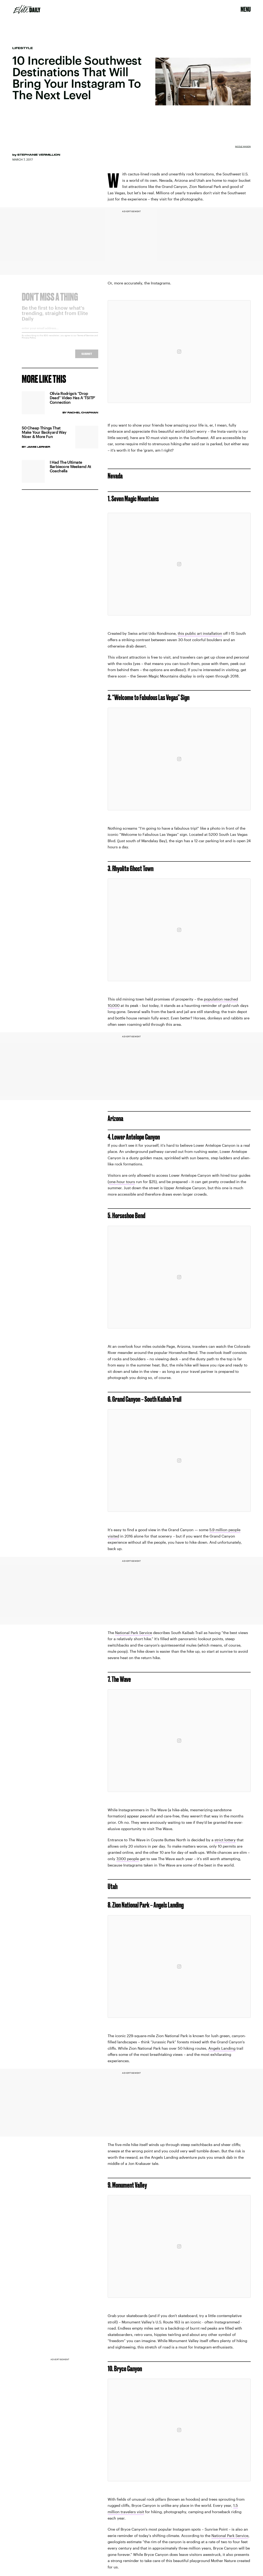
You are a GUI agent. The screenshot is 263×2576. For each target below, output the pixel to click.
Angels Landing (221, 2048)
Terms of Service (85, 338)
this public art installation (200, 633)
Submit (86, 356)
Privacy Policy (29, 340)
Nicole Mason (243, 146)
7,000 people (127, 1858)
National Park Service (133, 1632)
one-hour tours (122, 1181)
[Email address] (60, 332)
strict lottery (225, 1840)
